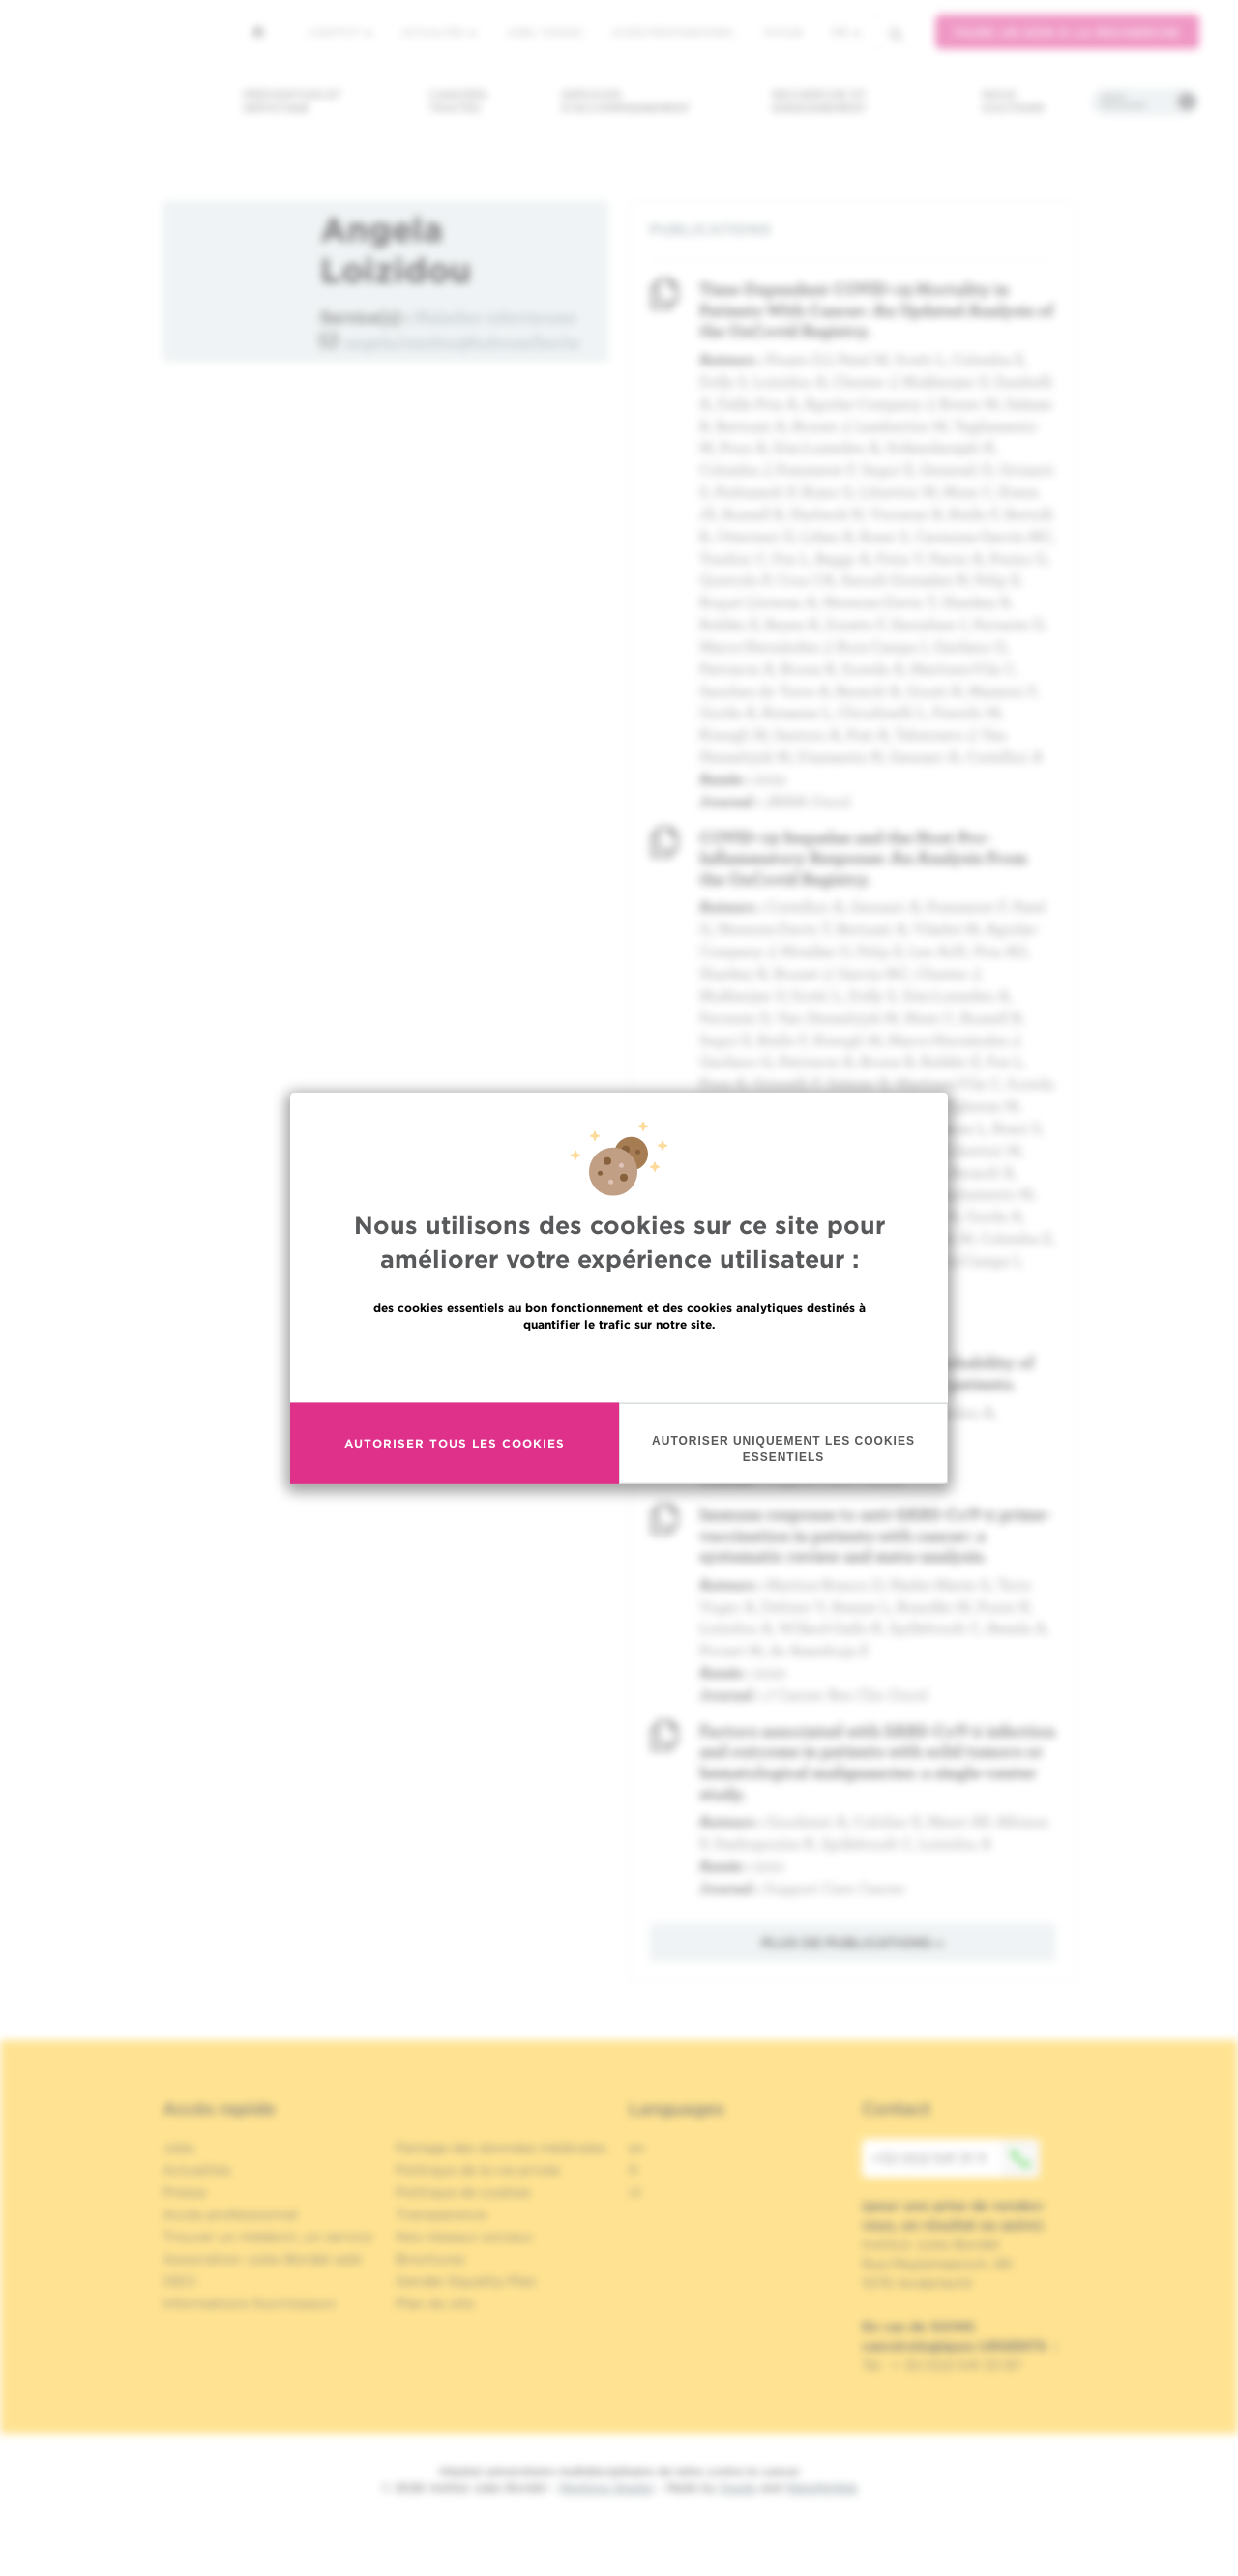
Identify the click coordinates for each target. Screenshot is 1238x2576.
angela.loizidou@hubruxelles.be (462, 342)
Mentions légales (606, 2487)
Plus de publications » (852, 1942)
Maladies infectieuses (495, 317)
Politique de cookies (463, 2192)
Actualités (439, 32)
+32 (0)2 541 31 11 (955, 2158)
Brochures (430, 2259)
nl (635, 2192)
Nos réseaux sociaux (464, 2236)
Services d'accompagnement (626, 101)
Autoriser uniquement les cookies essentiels (783, 1452)
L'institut (340, 32)
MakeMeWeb (821, 2487)
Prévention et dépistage (292, 101)
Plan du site (435, 2303)
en (637, 2147)
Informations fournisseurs (249, 2303)
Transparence (441, 2214)
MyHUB (783, 32)
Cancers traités (457, 101)
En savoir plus (619, 1368)
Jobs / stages (544, 32)
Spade (738, 2487)
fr (846, 32)
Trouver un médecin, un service (267, 2236)
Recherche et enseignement (819, 101)
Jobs (178, 2147)
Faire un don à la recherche (1067, 32)
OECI (179, 2281)
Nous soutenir (1013, 101)
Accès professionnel (673, 32)
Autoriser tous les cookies (454, 1446)
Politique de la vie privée (478, 2170)
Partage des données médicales (501, 2147)
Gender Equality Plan (466, 2281)
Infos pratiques (1123, 101)
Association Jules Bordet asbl (262, 2259)
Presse (184, 2192)
